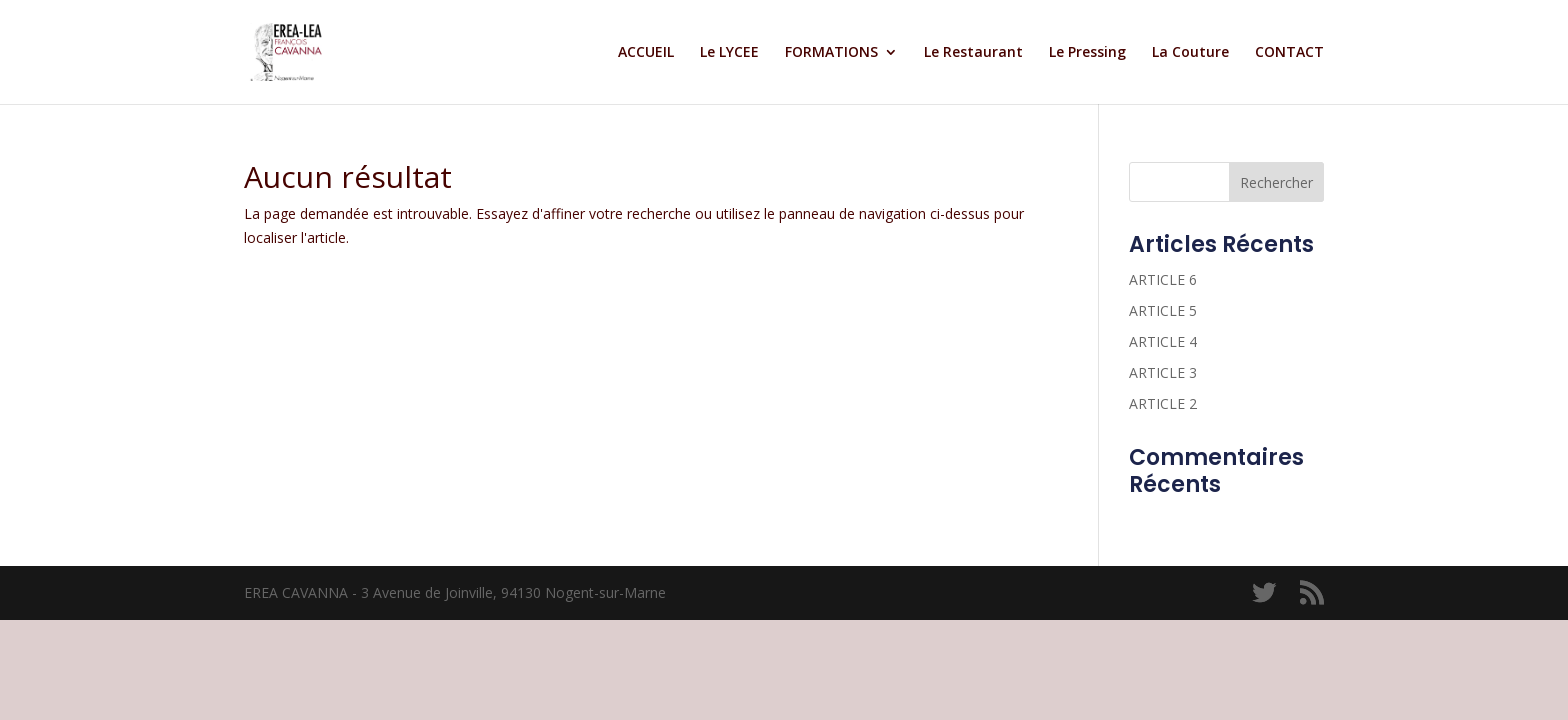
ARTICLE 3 (1163, 372)
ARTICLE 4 (1163, 341)
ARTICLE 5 (1163, 310)
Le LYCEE (729, 53)
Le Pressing (1087, 53)
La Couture (1190, 53)
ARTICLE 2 (1163, 403)
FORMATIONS (831, 53)
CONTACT (1289, 53)
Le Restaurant (973, 53)
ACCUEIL (646, 53)
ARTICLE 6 (1163, 279)
